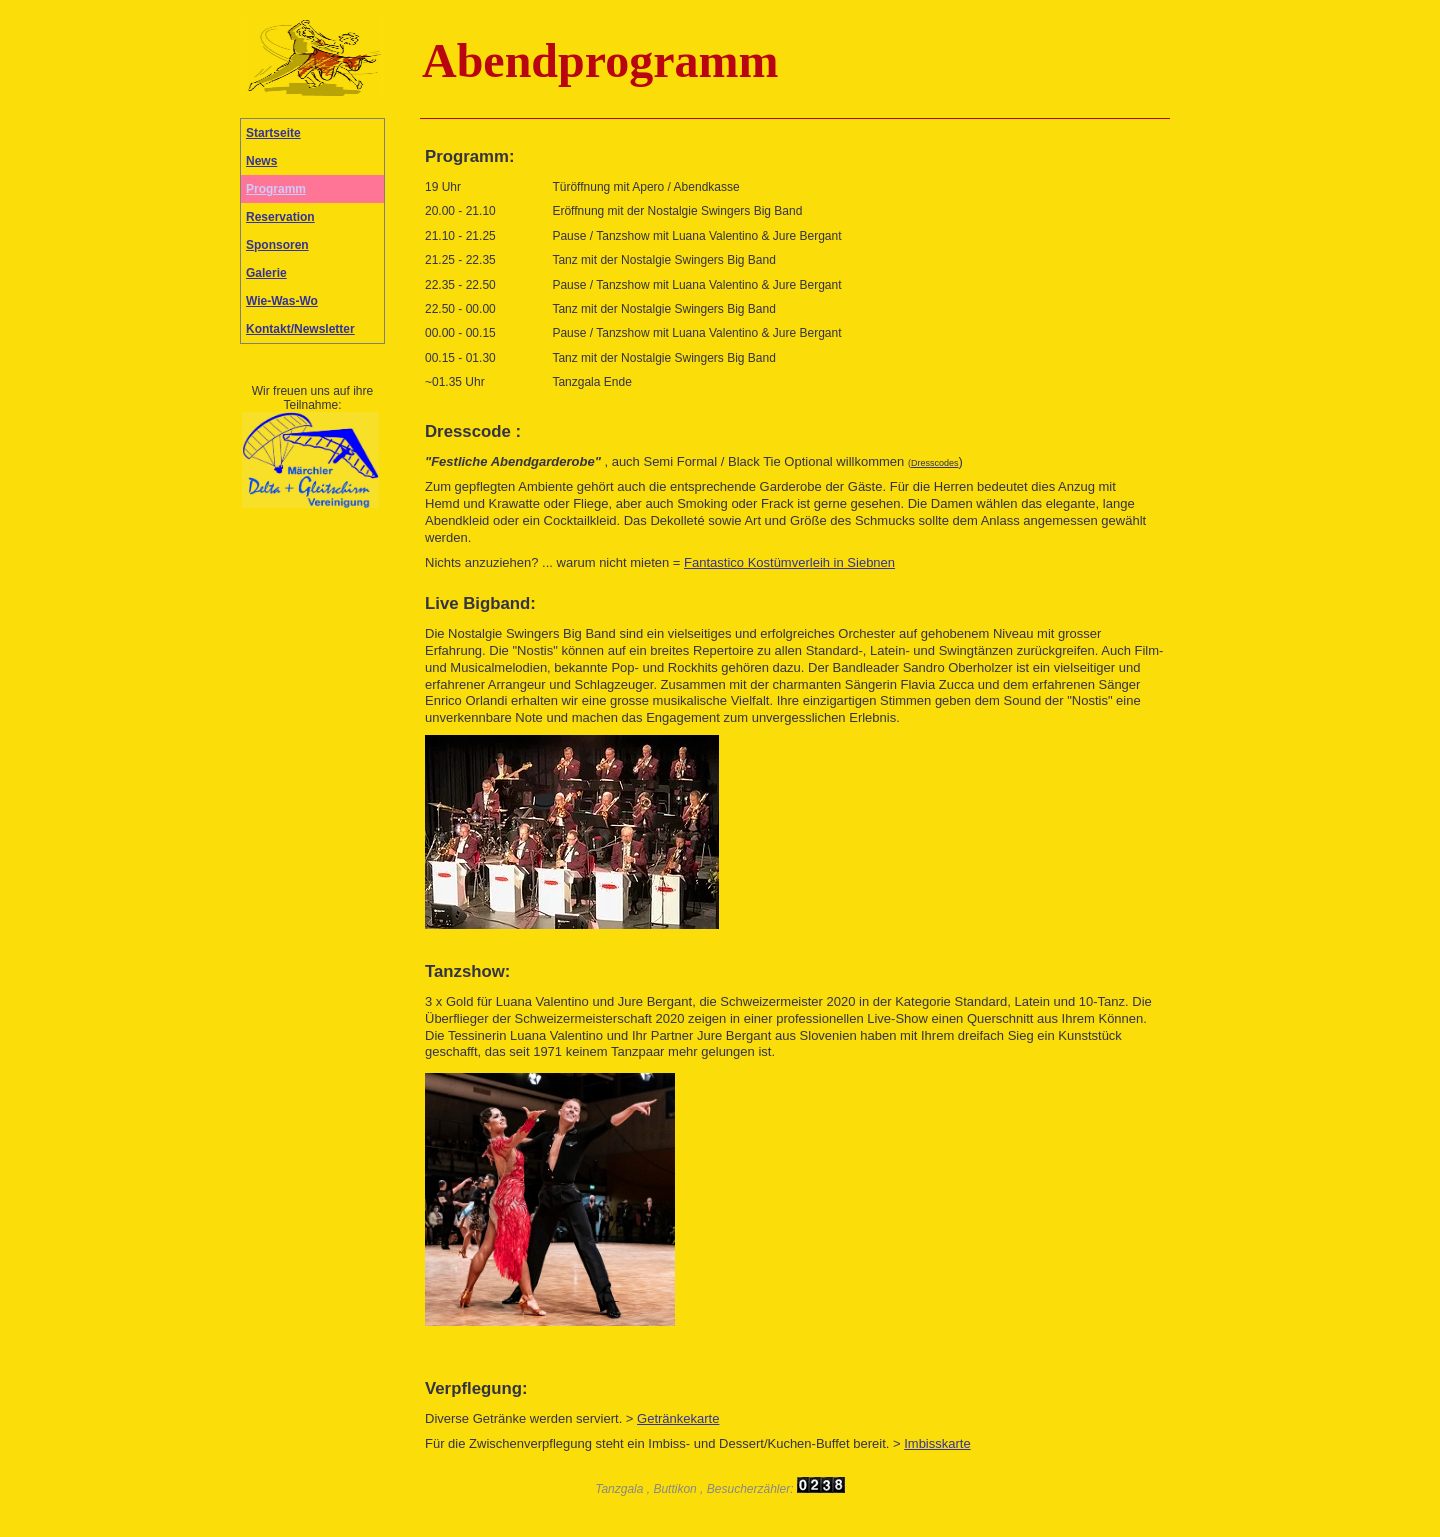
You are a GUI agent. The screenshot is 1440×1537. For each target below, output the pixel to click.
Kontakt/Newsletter (300, 329)
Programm (276, 189)
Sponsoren (277, 245)
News (261, 161)
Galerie (266, 273)
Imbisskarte (937, 1443)
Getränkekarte (678, 1418)
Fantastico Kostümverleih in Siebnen (789, 562)
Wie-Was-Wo (282, 301)
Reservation (280, 217)
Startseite (273, 133)
